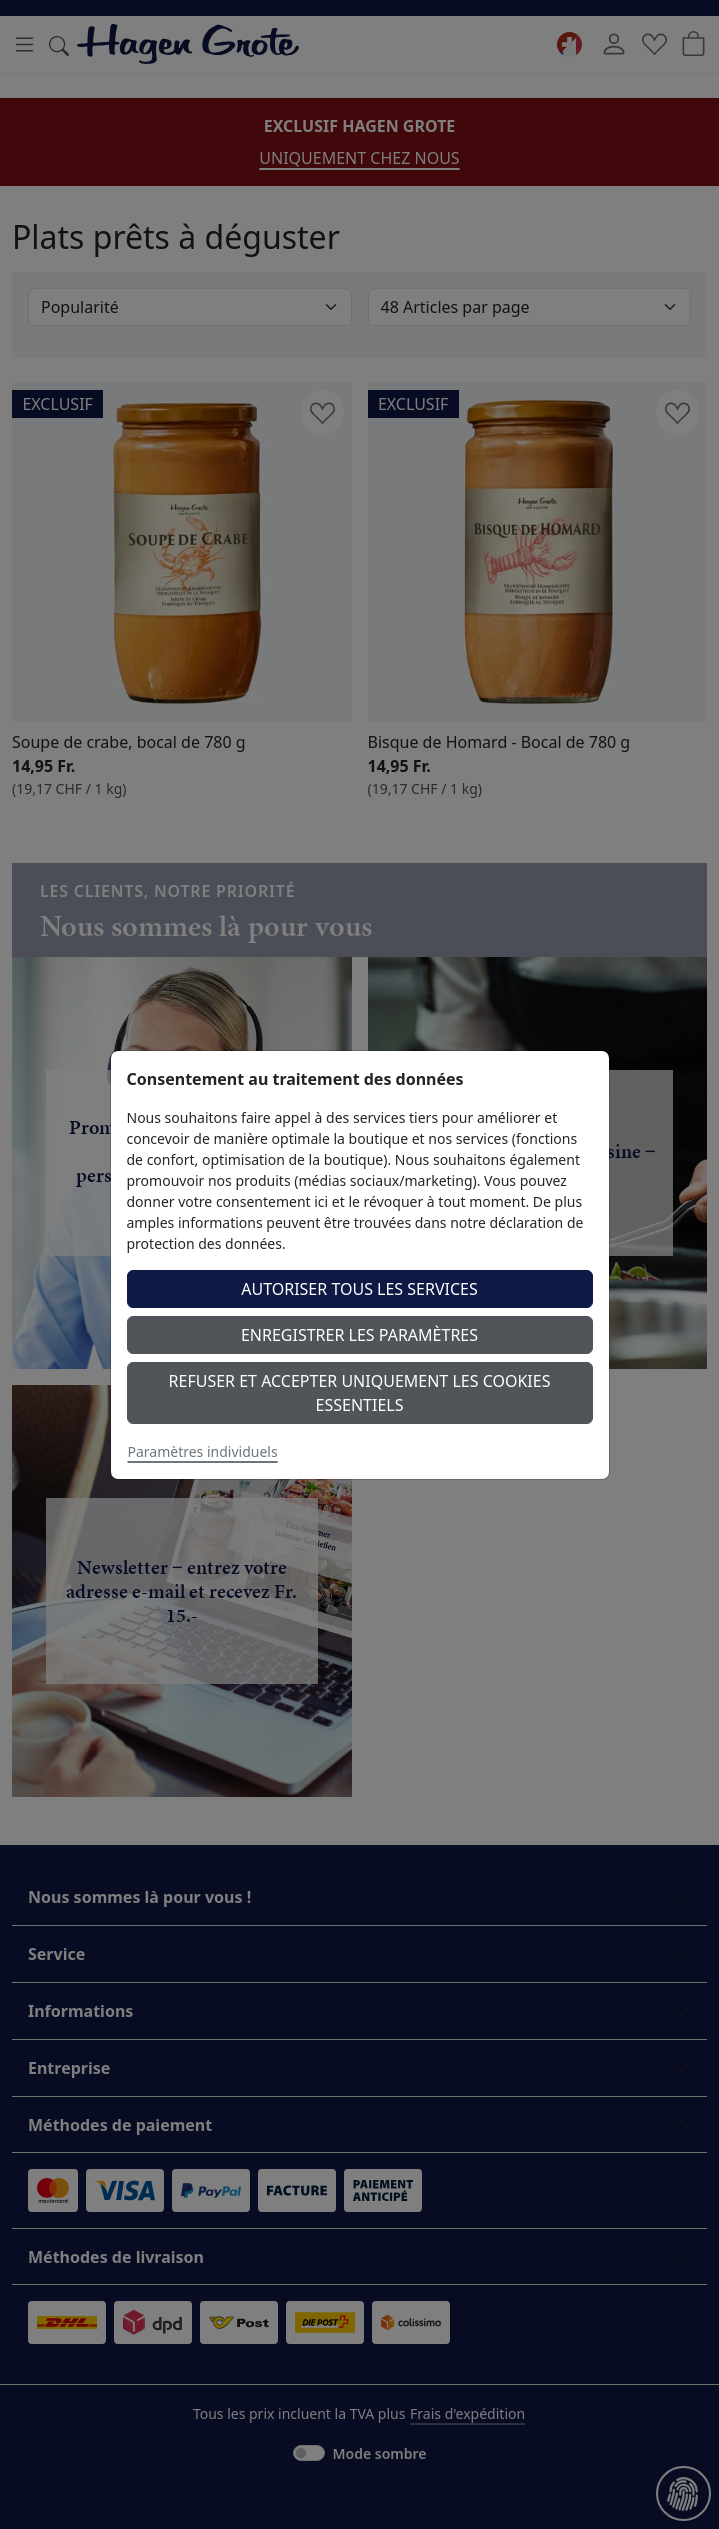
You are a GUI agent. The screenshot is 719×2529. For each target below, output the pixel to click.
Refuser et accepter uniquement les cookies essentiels (360, 1393)
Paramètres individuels (203, 1451)
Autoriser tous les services (359, 1289)
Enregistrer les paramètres (359, 1335)
